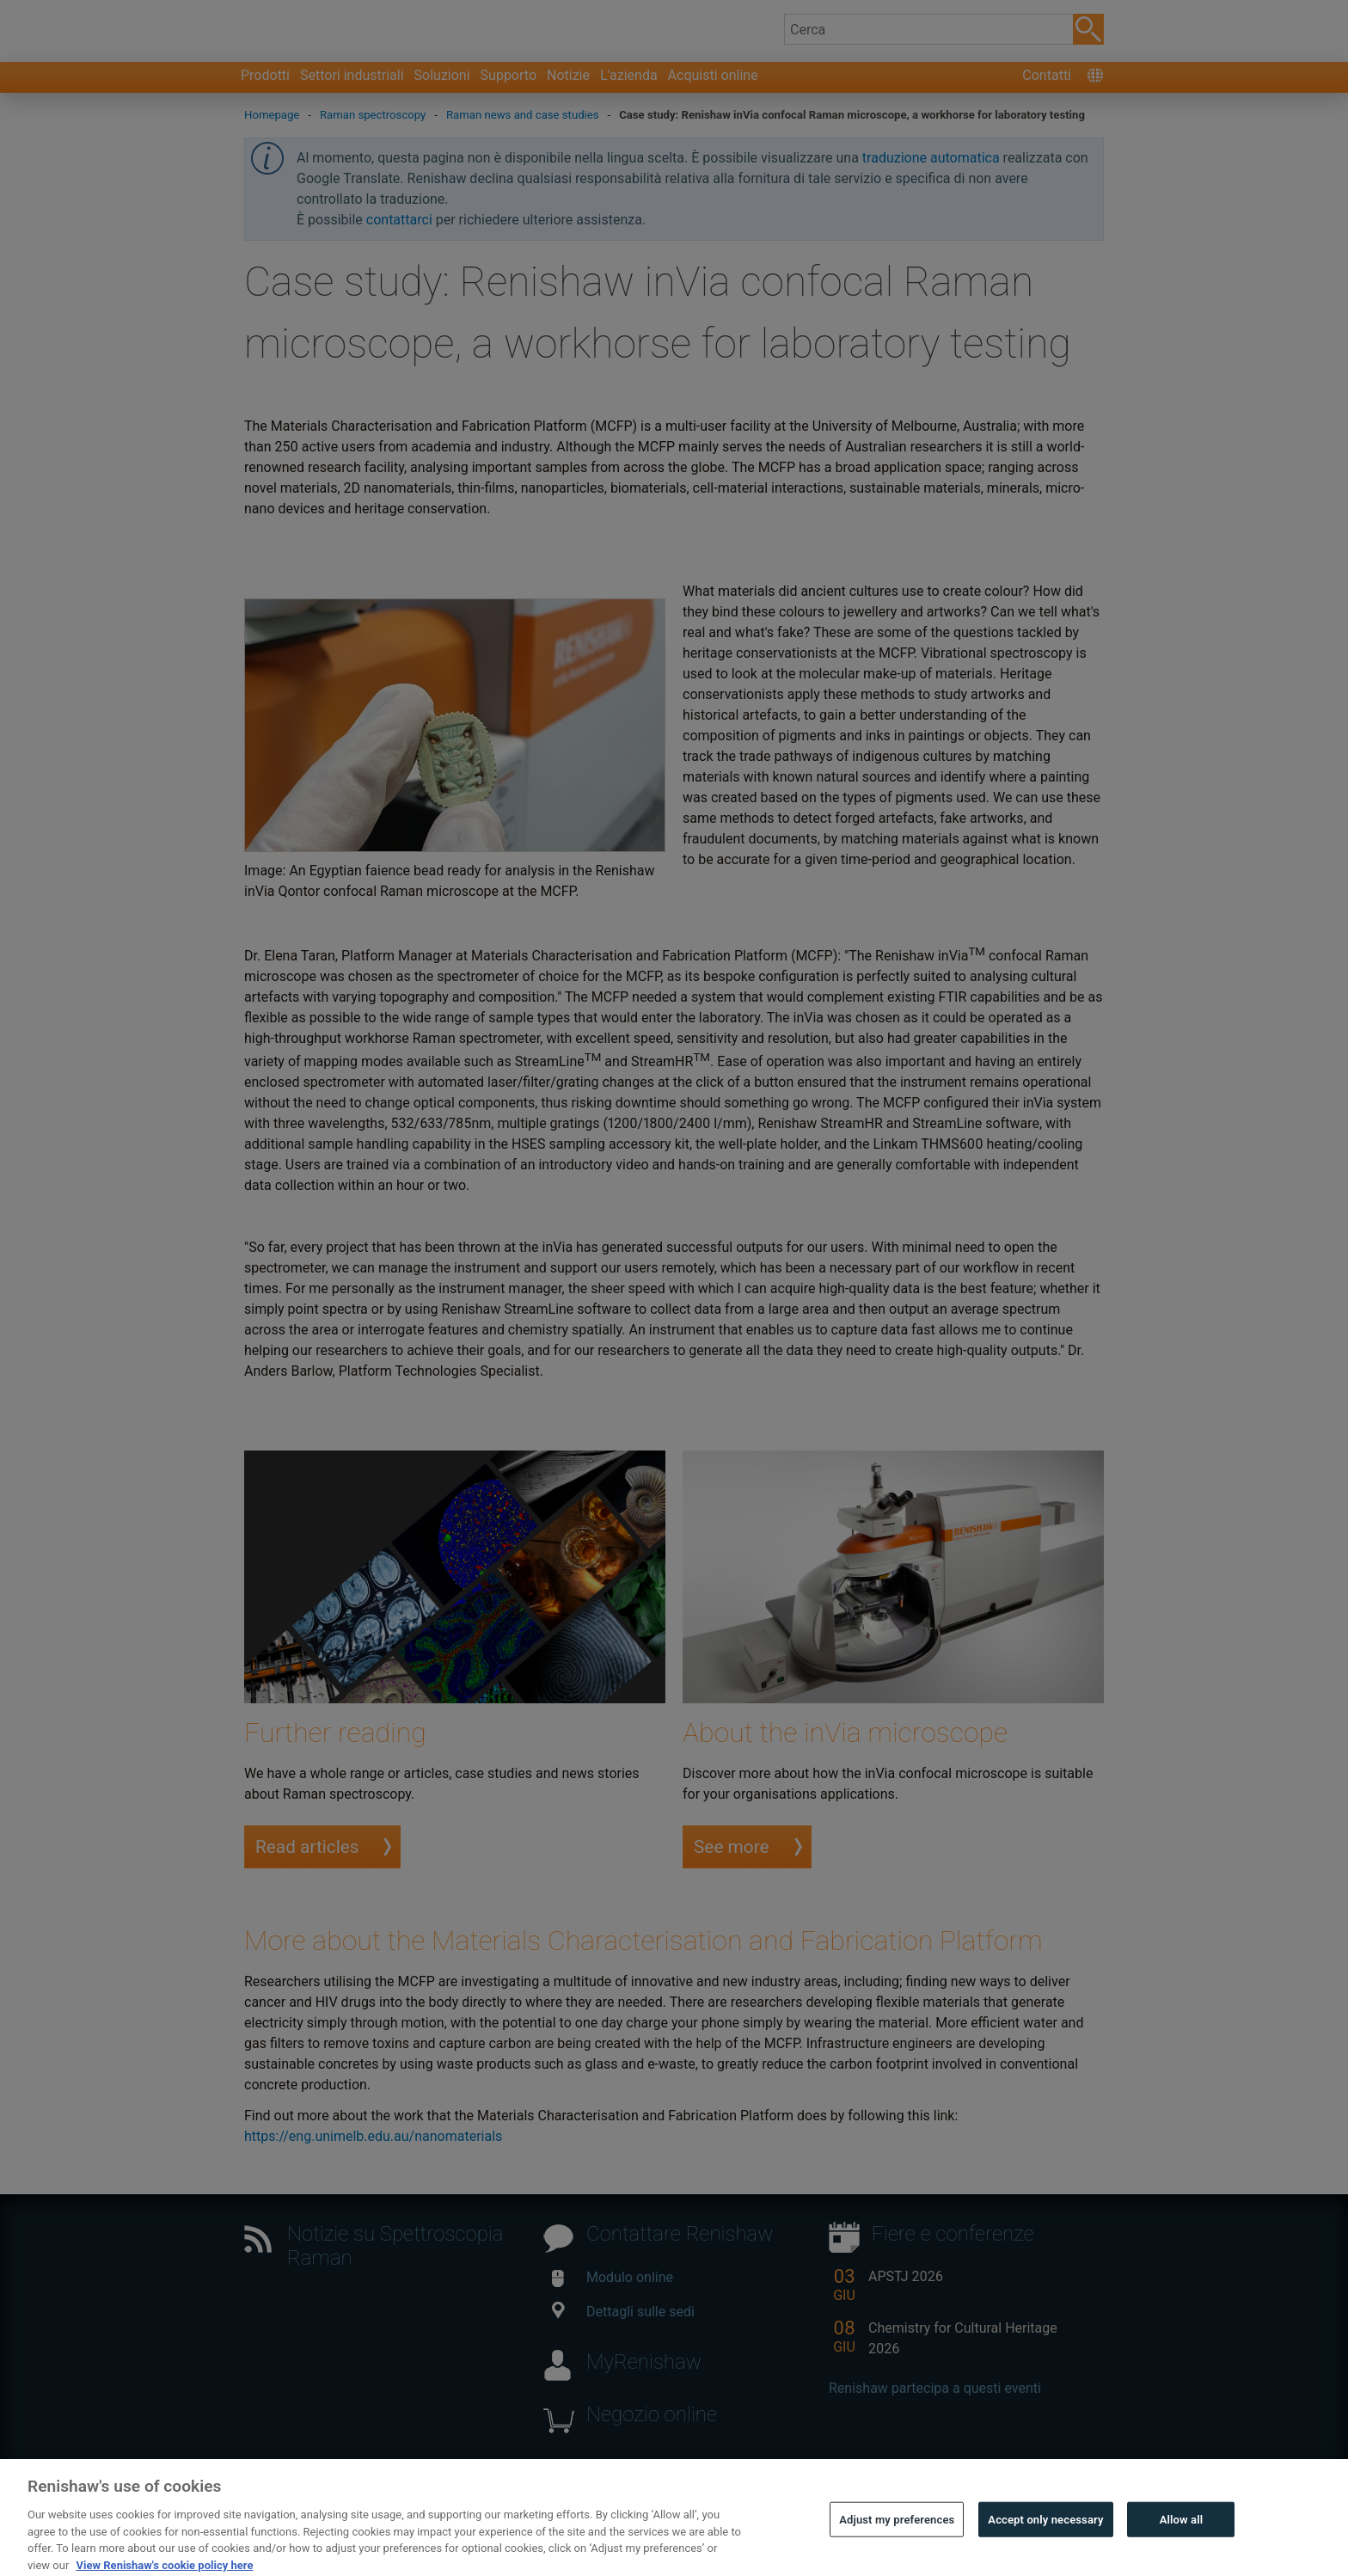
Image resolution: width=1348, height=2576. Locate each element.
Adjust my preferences (896, 2549)
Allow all (1182, 2549)
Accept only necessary (1045, 2549)
